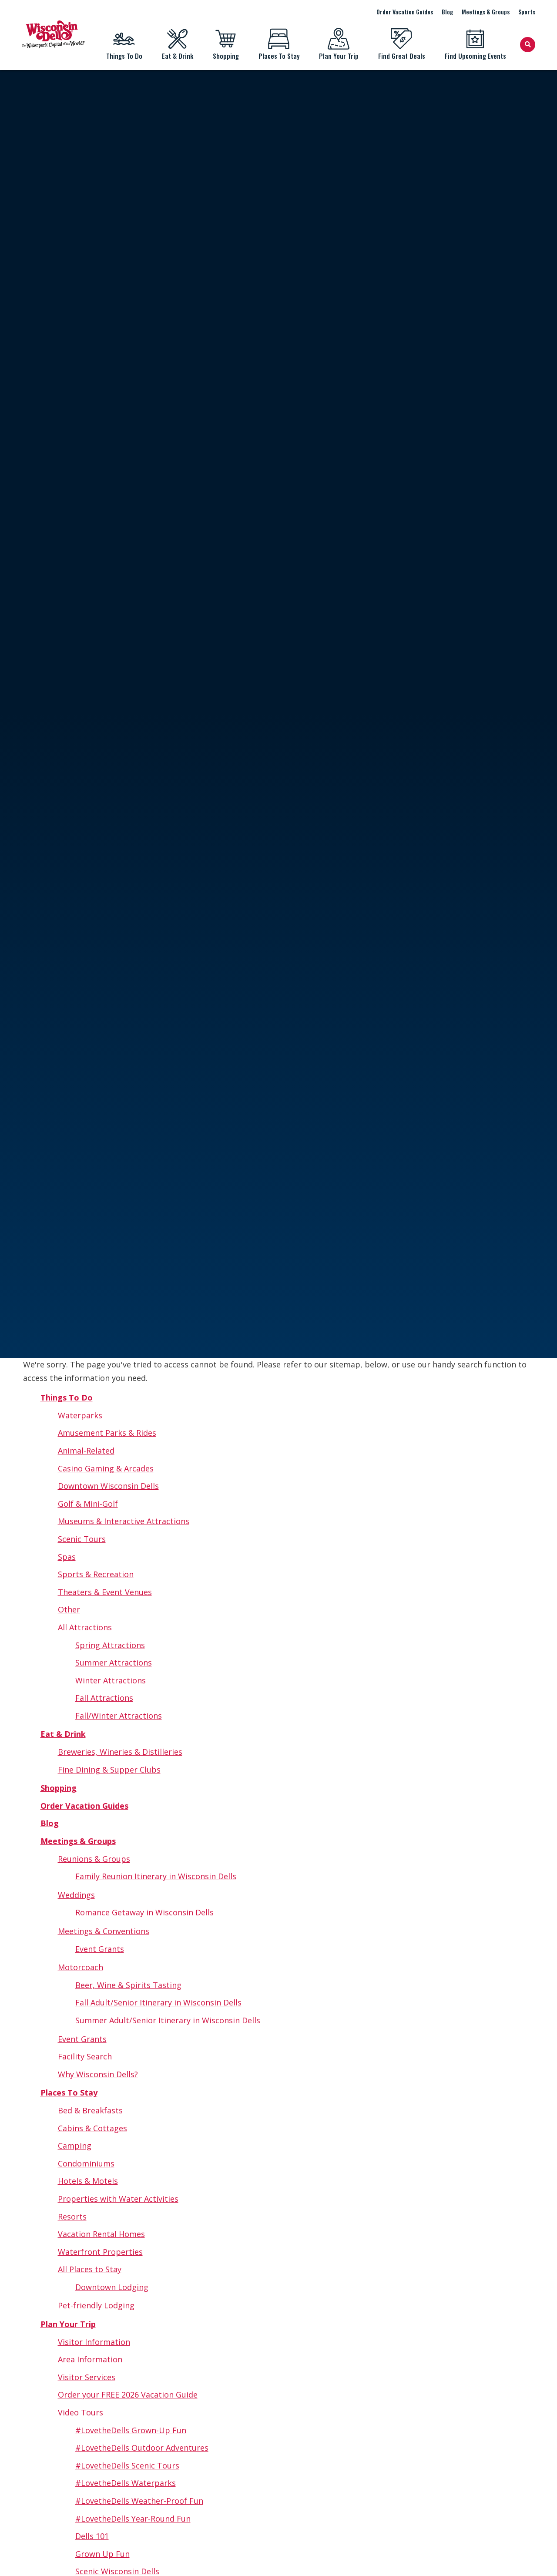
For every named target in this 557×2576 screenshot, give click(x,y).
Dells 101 (92, 2536)
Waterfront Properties (100, 2252)
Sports (526, 11)
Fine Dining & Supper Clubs (109, 1769)
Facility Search (85, 2056)
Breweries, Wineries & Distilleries (120, 1751)
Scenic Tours (82, 1539)
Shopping (225, 44)
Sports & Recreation (96, 1574)
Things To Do (124, 44)
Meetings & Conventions (103, 1931)
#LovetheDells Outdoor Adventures (141, 2447)
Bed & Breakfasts (90, 2110)
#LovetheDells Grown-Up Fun (130, 2430)
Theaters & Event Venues (105, 1592)
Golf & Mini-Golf (88, 1503)
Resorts (72, 2216)
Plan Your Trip (338, 44)
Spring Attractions (110, 1645)
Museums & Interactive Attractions (123, 1521)
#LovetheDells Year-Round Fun (133, 2518)
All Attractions (85, 1627)
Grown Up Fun (102, 2554)
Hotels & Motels (88, 2181)
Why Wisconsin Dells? (98, 2074)
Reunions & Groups (94, 1859)
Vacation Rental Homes (101, 2234)
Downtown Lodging (111, 2287)
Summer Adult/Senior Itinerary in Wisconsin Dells (167, 2020)
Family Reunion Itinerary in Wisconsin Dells (155, 1876)
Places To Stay (279, 44)
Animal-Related (86, 1450)
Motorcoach (80, 1967)
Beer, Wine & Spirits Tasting (128, 1985)
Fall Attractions (104, 1698)
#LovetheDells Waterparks (125, 2483)
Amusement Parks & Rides (107, 1432)
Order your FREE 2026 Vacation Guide (128, 2394)
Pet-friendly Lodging (96, 2305)
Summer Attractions (113, 1662)
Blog (447, 11)
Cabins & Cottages (92, 2128)
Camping (74, 2145)
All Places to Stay (89, 2269)
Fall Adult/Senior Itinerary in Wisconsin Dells (158, 2002)
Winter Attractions (110, 1680)
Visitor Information (94, 2342)
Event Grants (99, 1949)
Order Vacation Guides (404, 11)
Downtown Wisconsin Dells (108, 1486)
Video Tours (80, 2412)
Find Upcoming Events (475, 44)
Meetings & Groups (486, 11)
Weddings (76, 1895)
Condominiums (86, 2163)
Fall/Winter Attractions (118, 1715)
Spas (67, 1557)
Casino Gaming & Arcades (106, 1468)
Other (69, 1609)
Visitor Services (86, 2377)
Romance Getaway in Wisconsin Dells (144, 1912)
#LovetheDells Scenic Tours (127, 2465)
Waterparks (80, 1415)
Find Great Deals (401, 44)
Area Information (90, 2359)
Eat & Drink (177, 44)
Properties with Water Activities (118, 2198)
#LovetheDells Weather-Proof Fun (139, 2500)
